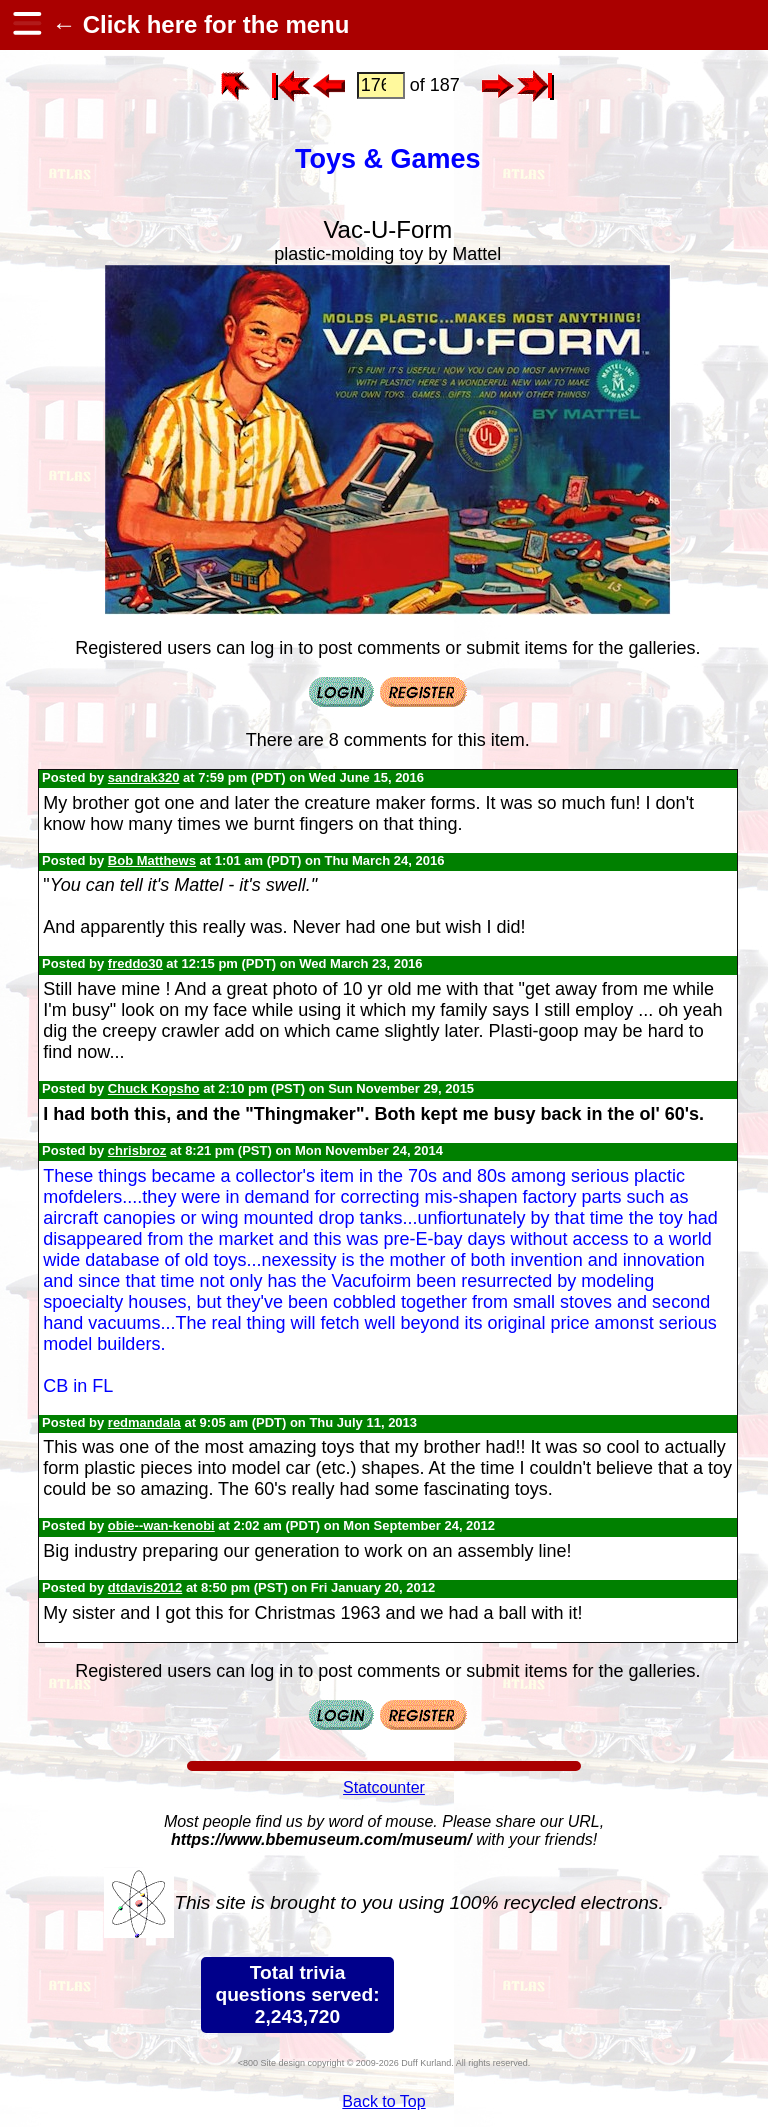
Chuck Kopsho (154, 1088)
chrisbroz (137, 1150)
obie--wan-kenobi (161, 1525)
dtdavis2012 (145, 1587)
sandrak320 (144, 777)
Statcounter (384, 1787)
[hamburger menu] (26, 25)
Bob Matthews (152, 860)
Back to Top (383, 2101)
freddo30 (135, 963)
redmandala (144, 1422)
